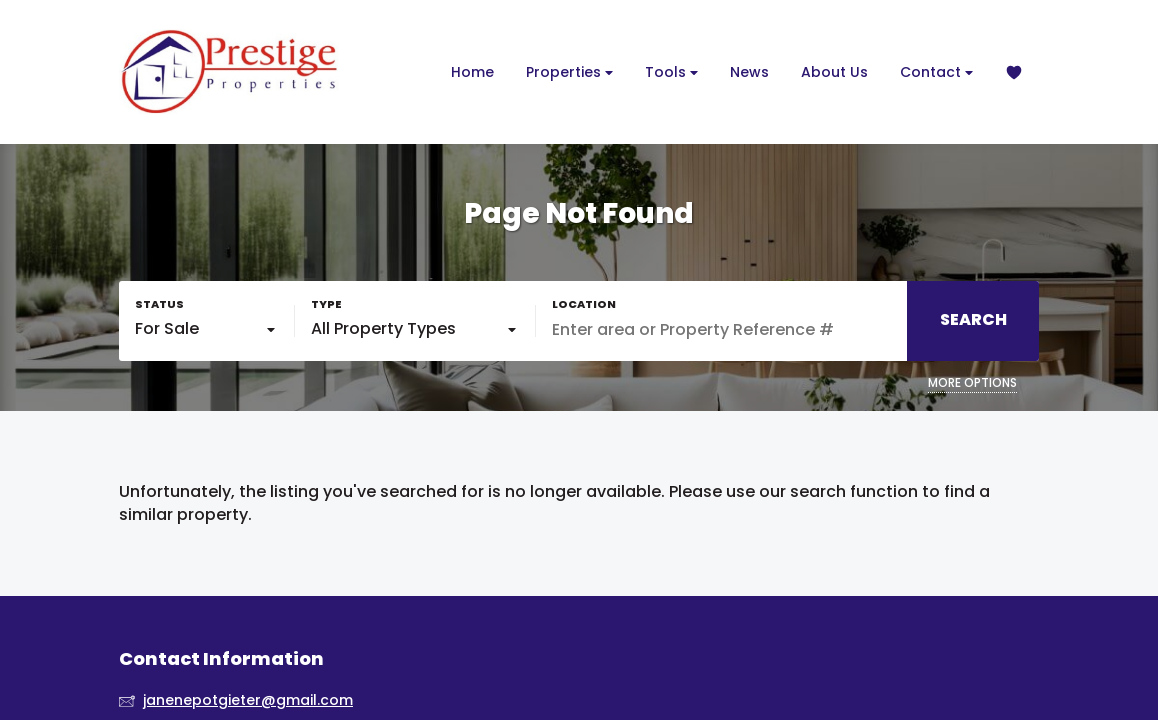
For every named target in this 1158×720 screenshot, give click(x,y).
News (749, 72)
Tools (671, 72)
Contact (936, 72)
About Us (834, 72)
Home (472, 72)
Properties (569, 72)
